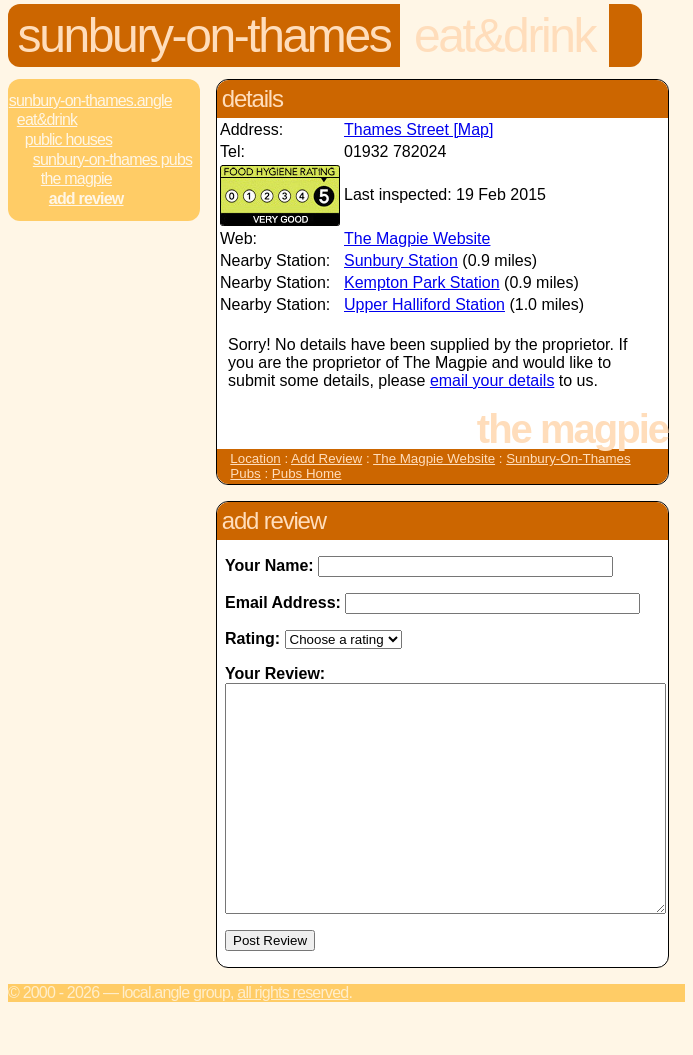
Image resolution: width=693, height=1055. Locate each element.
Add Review (326, 458)
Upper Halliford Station (424, 304)
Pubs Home (307, 473)
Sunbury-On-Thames (204, 35)
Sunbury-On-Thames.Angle (90, 100)
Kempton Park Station (422, 282)
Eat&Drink (504, 35)
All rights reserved (292, 1037)
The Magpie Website (417, 238)
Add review (86, 198)
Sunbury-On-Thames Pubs (112, 159)
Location (255, 458)
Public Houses (68, 139)
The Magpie (76, 178)
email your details (492, 380)
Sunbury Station (401, 260)
